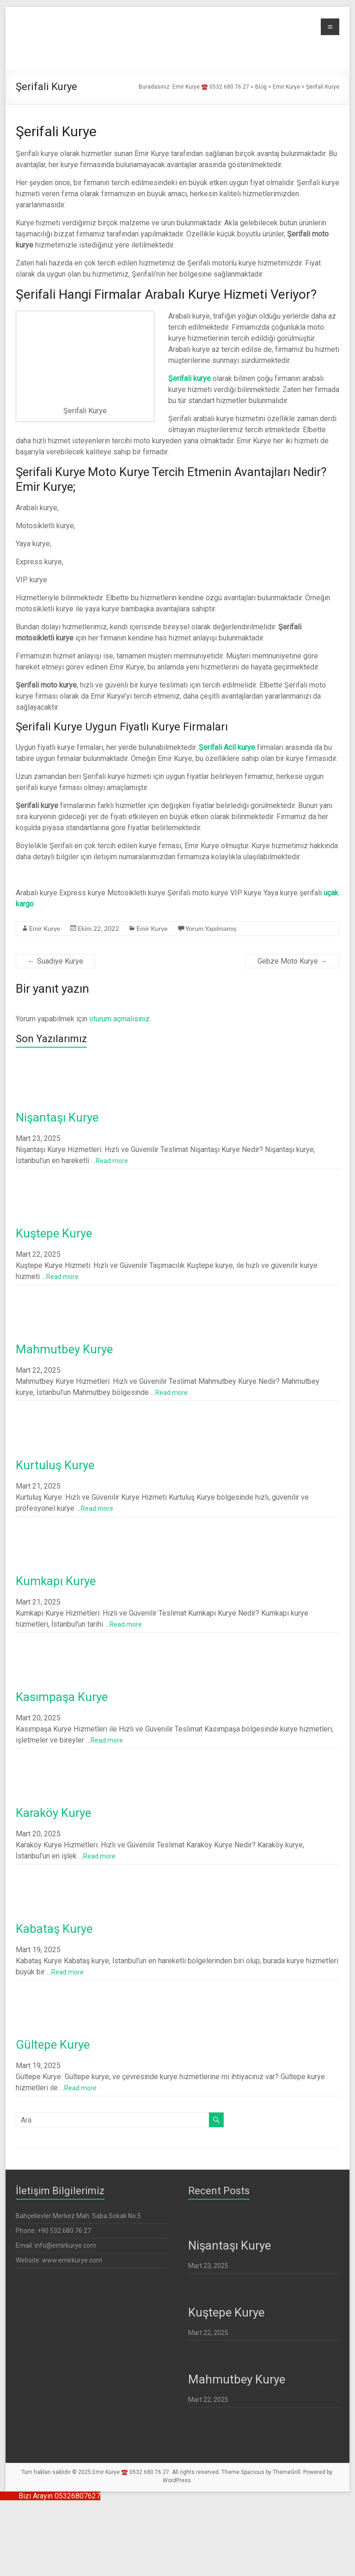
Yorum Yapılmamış (211, 928)
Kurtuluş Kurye (55, 1465)
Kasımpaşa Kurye (62, 1697)
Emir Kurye (44, 928)
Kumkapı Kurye (56, 1581)
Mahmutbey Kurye (64, 1349)
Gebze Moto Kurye (292, 961)
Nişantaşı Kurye (57, 1117)
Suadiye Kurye (55, 961)
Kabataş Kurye (55, 1929)
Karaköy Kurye (53, 1813)
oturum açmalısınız (119, 1018)
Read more (112, 1160)
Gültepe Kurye (53, 2044)
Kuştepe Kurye (54, 1233)
